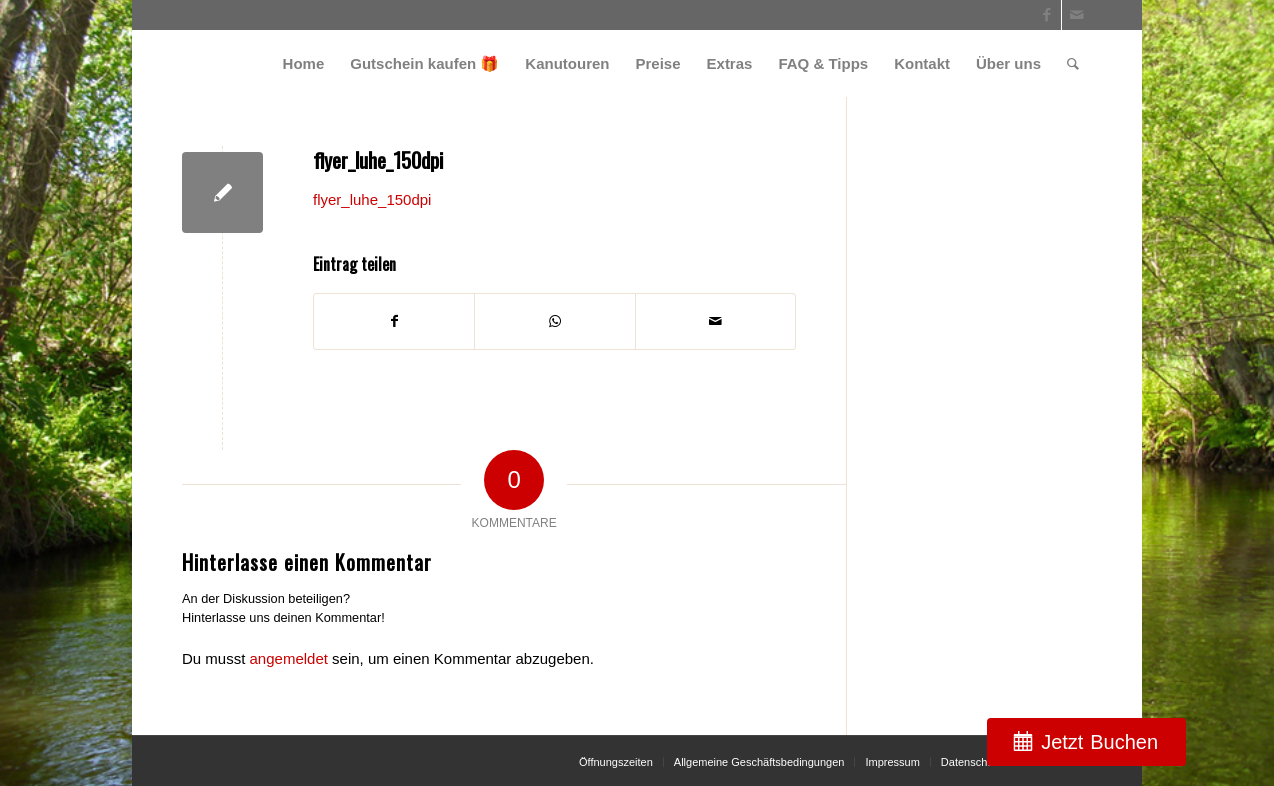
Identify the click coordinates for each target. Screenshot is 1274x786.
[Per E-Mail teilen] (715, 321)
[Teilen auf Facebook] (394, 321)
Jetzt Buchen (1099, 742)
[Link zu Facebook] (1046, 15)
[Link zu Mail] (1077, 15)
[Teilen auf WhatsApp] (554, 321)
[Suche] (1073, 63)
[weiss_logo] (253, 63)
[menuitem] (304, 63)
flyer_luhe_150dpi (372, 199)
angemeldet (289, 658)
